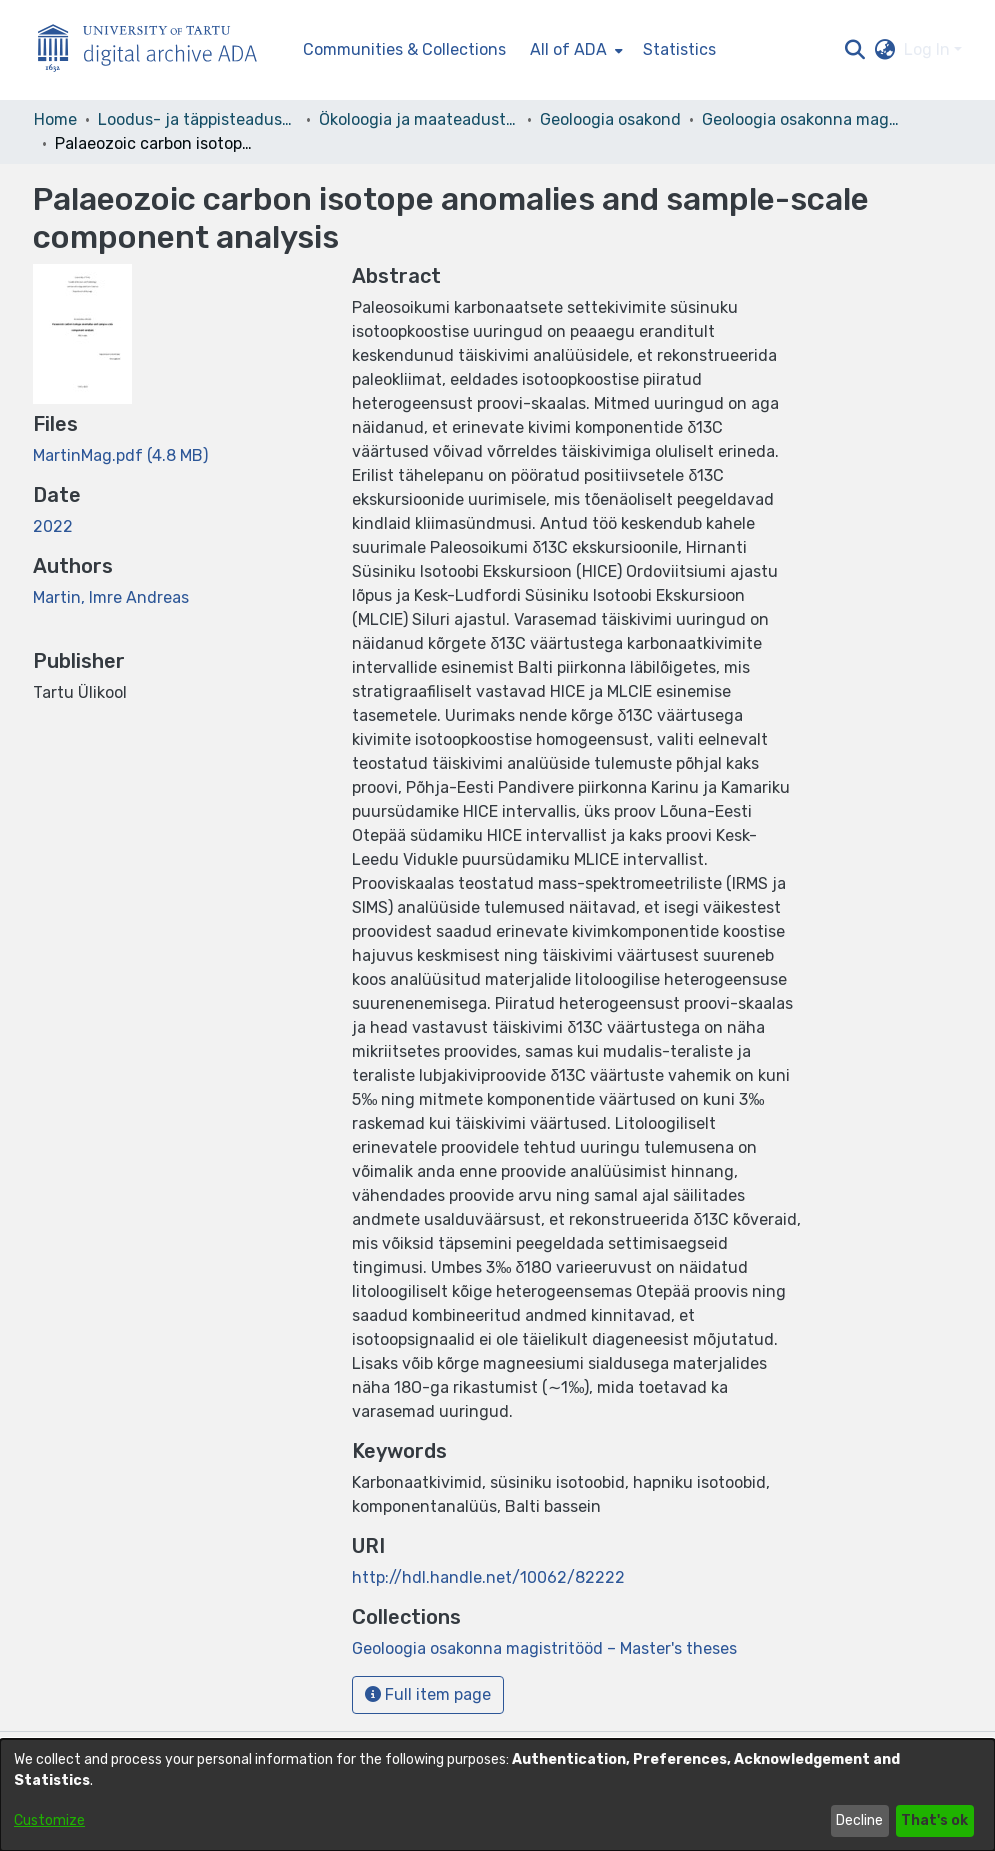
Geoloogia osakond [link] (610, 119)
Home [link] (55, 119)
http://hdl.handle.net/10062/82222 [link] (488, 1577)
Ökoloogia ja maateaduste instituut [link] (419, 119)
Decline (859, 1820)
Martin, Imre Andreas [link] (111, 597)
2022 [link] (53, 526)
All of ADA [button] (568, 49)
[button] (855, 50)
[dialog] (497, 1795)
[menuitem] (574, 50)
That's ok (934, 1820)
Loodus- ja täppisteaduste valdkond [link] (198, 119)
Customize (49, 1820)
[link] (120, 455)
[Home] (158, 50)
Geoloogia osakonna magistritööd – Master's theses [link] (802, 119)
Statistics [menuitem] (679, 49)
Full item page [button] (428, 1694)
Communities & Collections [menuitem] (404, 49)
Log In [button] (929, 49)
